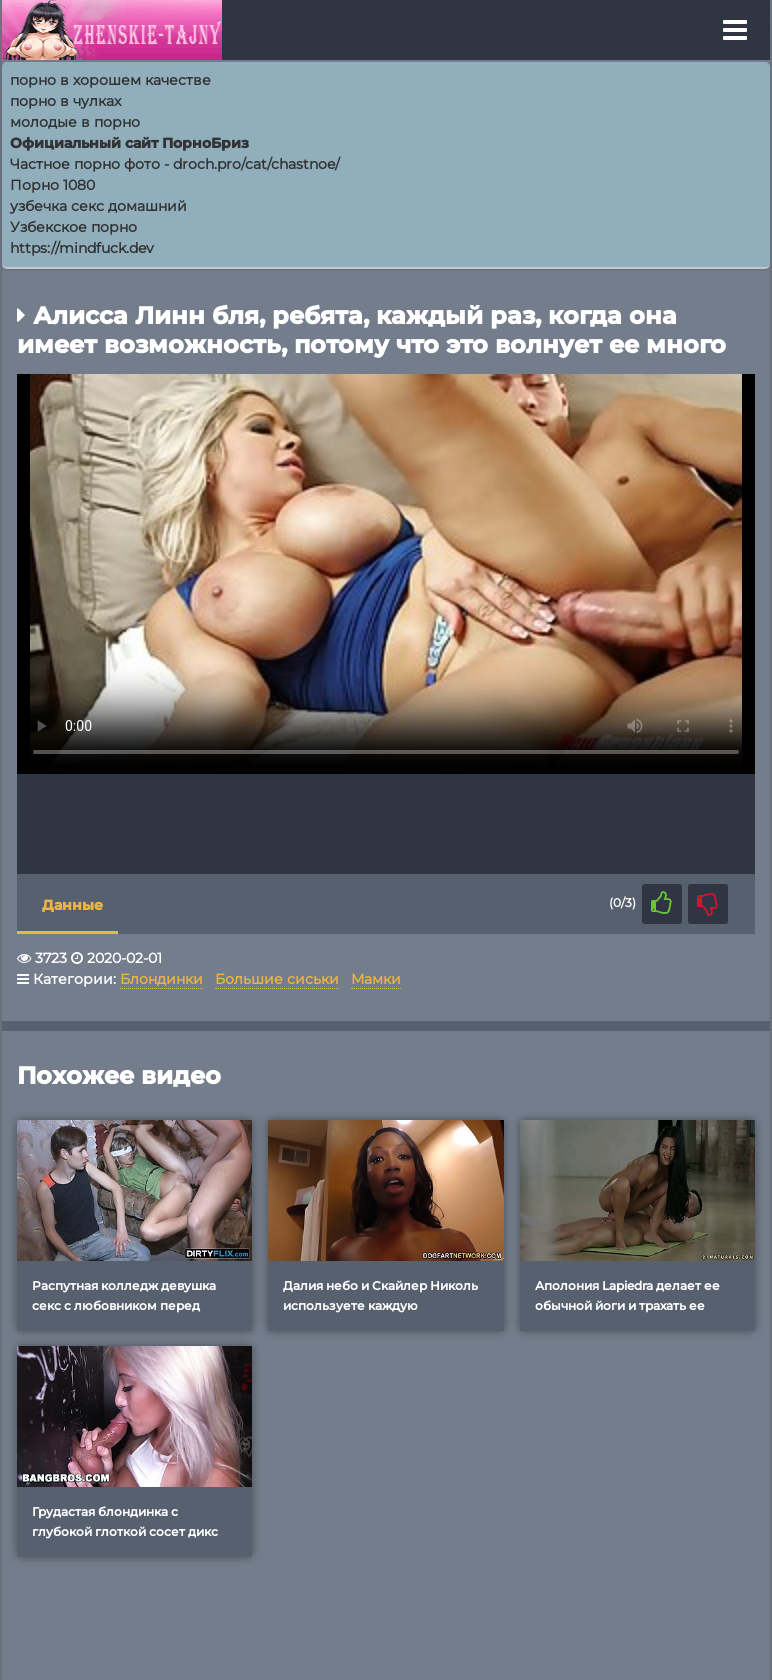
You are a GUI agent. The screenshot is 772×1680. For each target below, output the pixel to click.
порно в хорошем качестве (110, 80)
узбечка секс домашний (98, 206)
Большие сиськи (277, 979)
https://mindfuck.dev (82, 248)
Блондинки (161, 979)
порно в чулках (65, 101)
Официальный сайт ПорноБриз (129, 143)
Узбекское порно (73, 227)
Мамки (376, 979)
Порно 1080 (52, 185)
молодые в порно (75, 122)
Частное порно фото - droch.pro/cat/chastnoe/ (175, 164)
